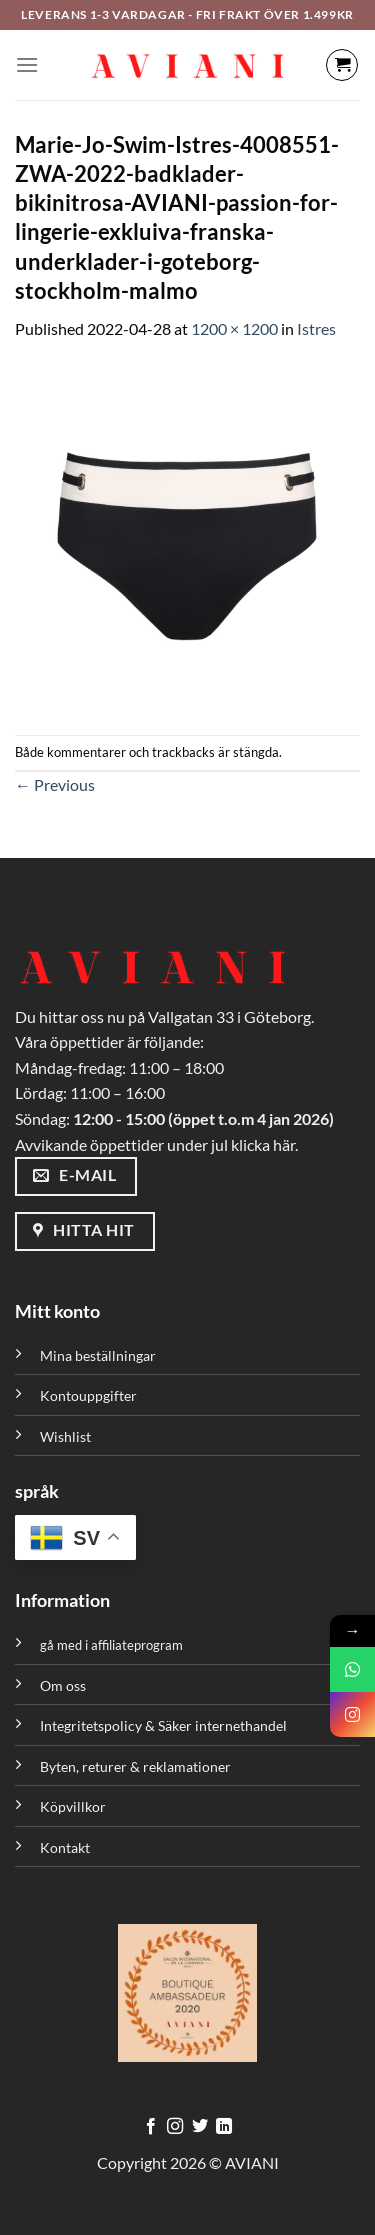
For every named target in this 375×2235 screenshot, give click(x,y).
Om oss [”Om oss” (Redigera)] (63, 1685)
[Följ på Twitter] (200, 2127)
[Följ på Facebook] (151, 2127)
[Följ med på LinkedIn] (224, 2127)
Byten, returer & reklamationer (135, 1766)
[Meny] (27, 64)
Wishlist (65, 1436)
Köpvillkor (73, 1806)
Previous (55, 784)
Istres (316, 328)
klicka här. (264, 1144)
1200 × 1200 (234, 328)
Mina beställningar (99, 1355)
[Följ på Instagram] (175, 2127)
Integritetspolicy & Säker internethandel (163, 1725)
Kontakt (65, 1847)
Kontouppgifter (88, 1395)
